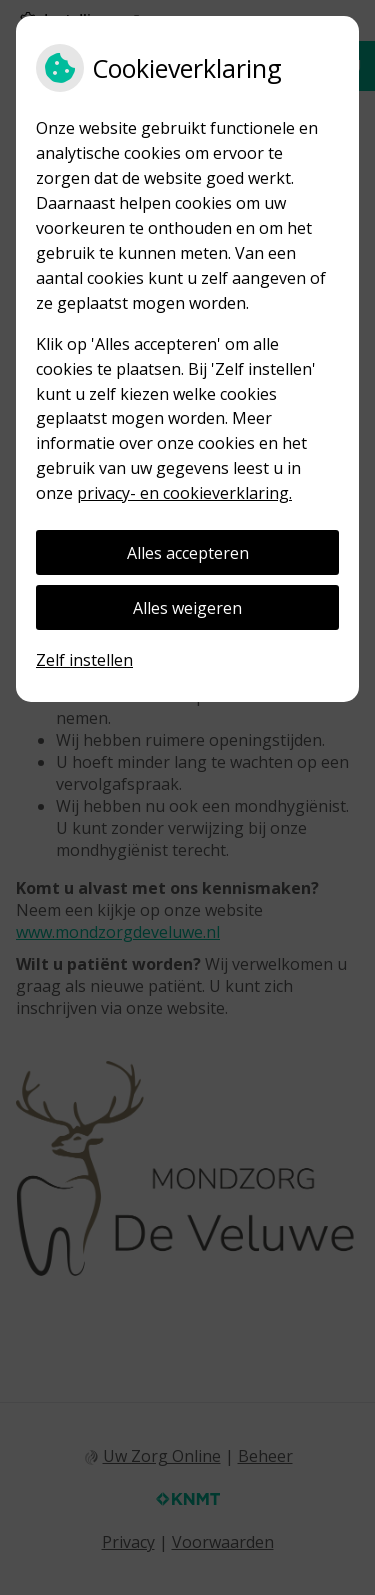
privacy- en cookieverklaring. (184, 493)
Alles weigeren (187, 608)
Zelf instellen (84, 660)
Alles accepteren (188, 553)
